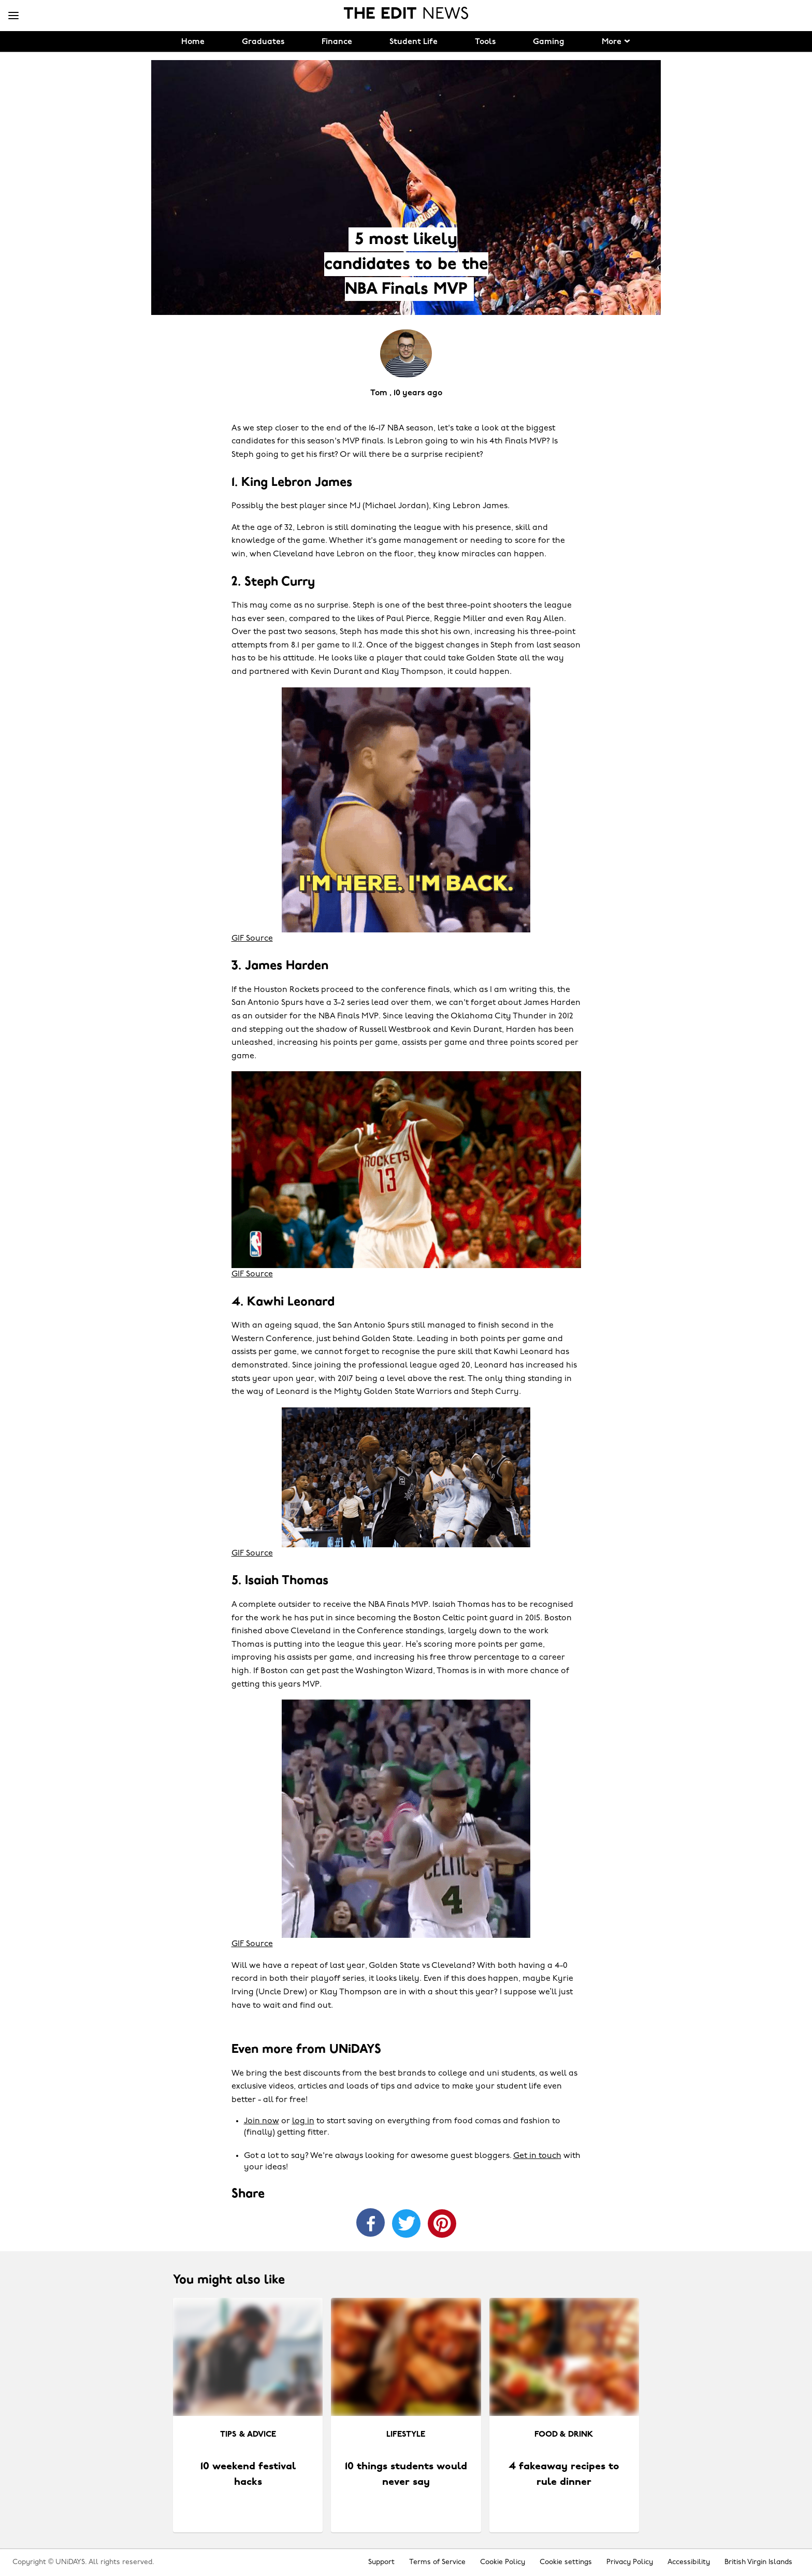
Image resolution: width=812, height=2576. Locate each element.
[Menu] (13, 16)
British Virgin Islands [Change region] (758, 2562)
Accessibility (689, 2562)
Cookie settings (566, 2562)
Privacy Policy (629, 2562)
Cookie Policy (502, 2562)
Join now (261, 2121)
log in (303, 2121)
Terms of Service (437, 2562)
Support (381, 2562)
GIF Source (252, 938)
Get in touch (537, 2156)
